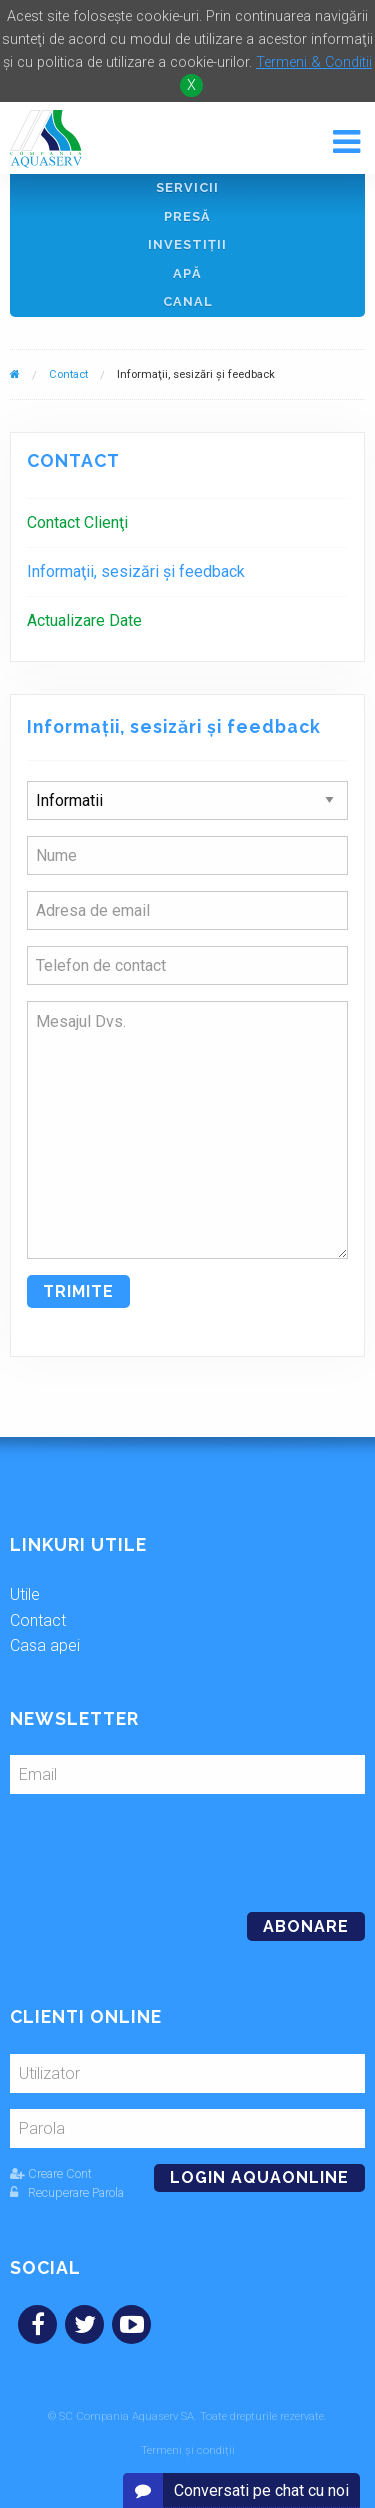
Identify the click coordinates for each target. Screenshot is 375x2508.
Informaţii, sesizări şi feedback (136, 571)
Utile (25, 1594)
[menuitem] (187, 522)
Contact (68, 374)
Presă (187, 216)
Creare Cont (51, 2173)
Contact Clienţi (77, 522)
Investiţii (187, 244)
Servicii (187, 187)
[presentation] (147, 1845)
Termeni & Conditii (314, 62)
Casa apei (45, 1645)
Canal (188, 301)
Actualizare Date (84, 620)
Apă (187, 273)
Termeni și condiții (188, 2450)
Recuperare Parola (67, 2192)
